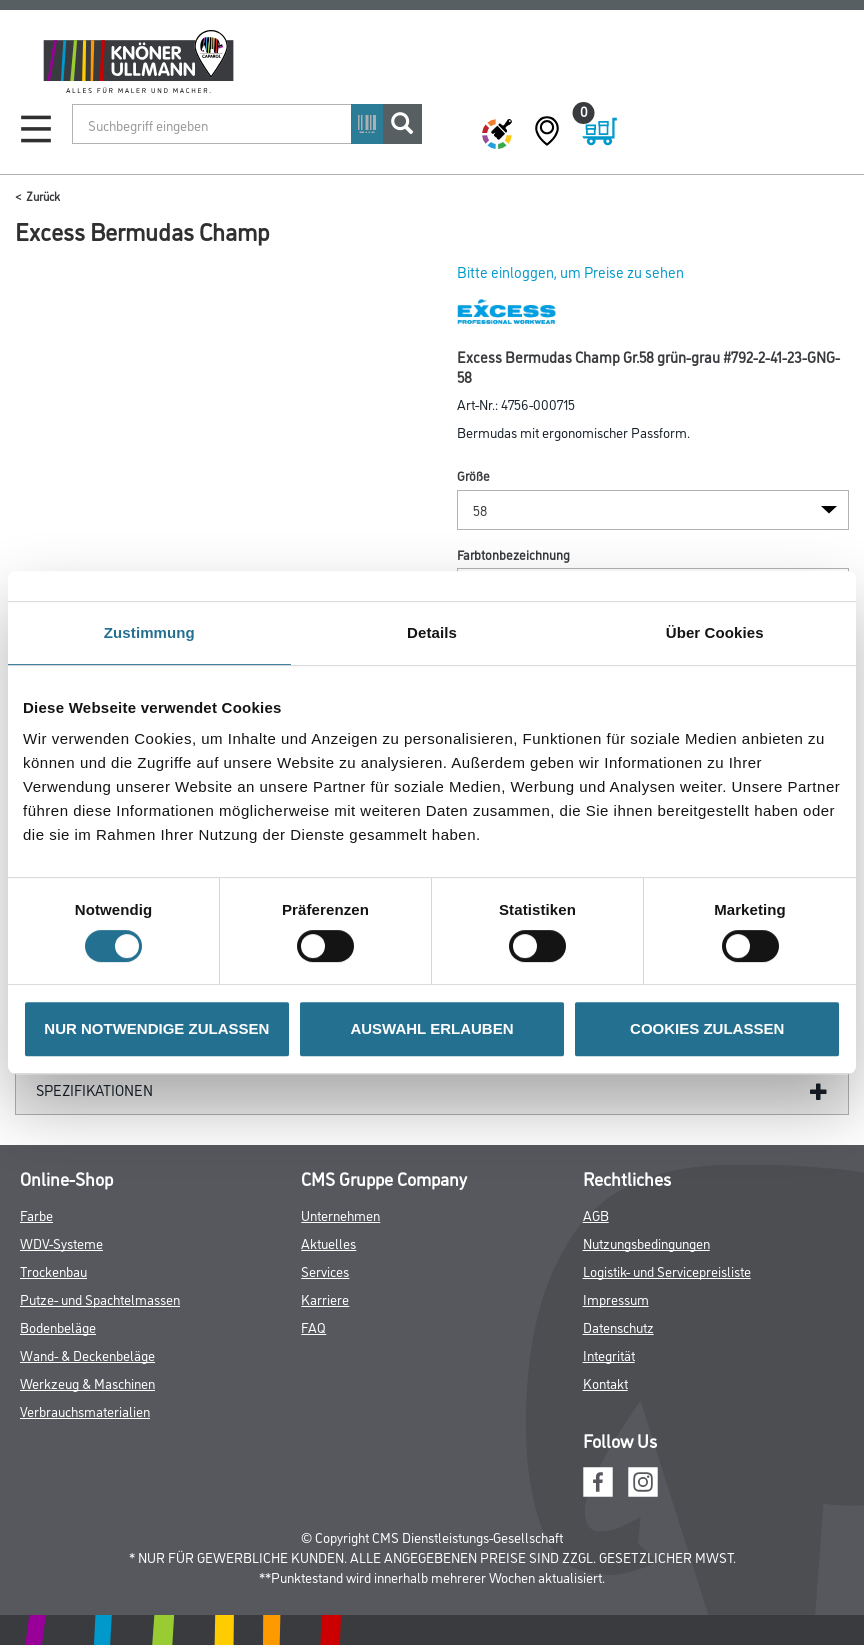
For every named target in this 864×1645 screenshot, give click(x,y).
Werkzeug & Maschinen (87, 1382)
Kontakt (605, 1382)
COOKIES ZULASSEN (707, 1028)
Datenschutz (618, 1326)
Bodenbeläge (58, 1326)
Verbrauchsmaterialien (85, 1410)
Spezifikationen (94, 1089)
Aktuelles (328, 1242)
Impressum (616, 1298)
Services (325, 1270)
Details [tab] (432, 632)
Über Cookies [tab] (715, 632)
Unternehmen (340, 1214)
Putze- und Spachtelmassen (100, 1298)
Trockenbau (53, 1270)
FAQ (313, 1326)
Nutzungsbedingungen (646, 1242)
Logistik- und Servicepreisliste (667, 1270)
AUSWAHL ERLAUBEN (431, 1028)
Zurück (43, 195)
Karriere (325, 1298)
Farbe (36, 1214)
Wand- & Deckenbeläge (87, 1354)
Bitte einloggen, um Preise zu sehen (570, 271)
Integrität (609, 1354)
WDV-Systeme (61, 1242)
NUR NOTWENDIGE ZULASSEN (156, 1028)
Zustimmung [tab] (149, 632)
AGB (596, 1214)
